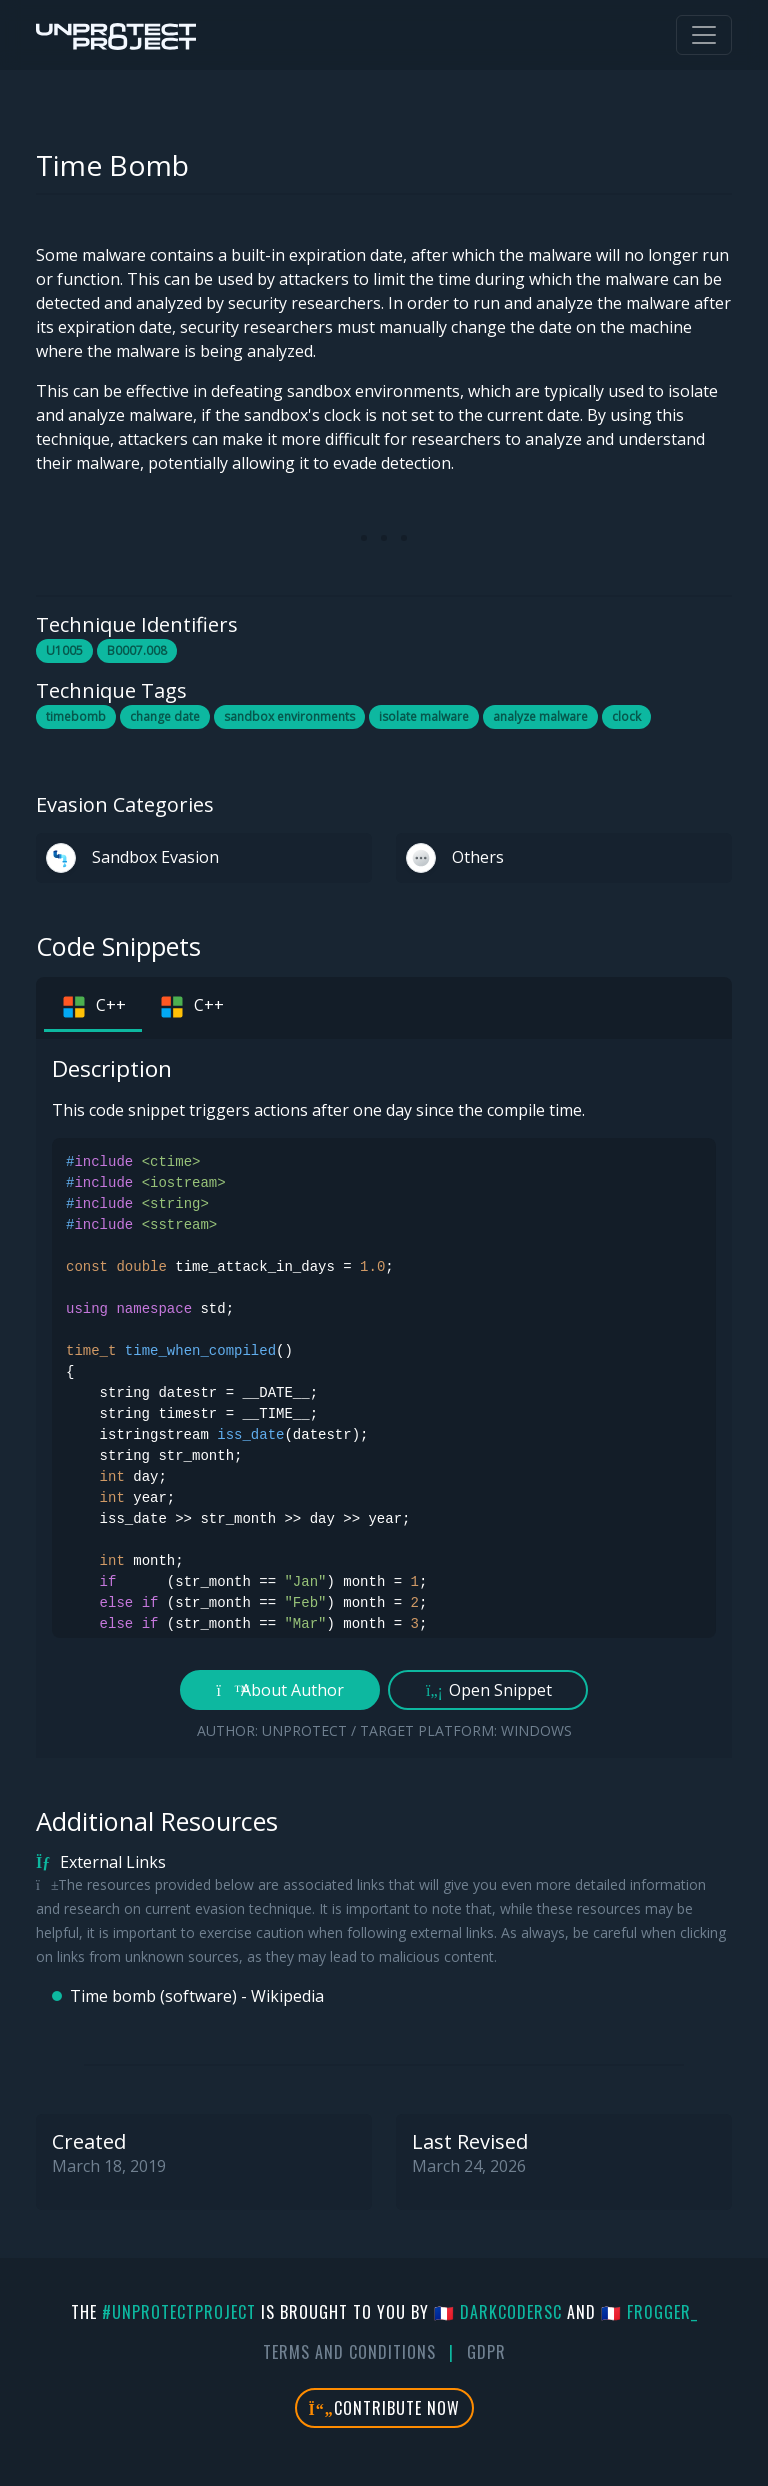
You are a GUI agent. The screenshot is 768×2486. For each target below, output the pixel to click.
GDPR (486, 2352)
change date (165, 716)
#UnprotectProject (179, 2312)
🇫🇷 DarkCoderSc (498, 2312)
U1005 (64, 650)
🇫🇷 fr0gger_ (649, 2312)
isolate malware (424, 716)
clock (626, 716)
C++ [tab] (93, 1007)
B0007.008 (137, 650)
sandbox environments (289, 716)
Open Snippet (488, 1690)
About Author (280, 1690)
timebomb (76, 716)
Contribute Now (384, 2408)
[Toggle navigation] (704, 35)
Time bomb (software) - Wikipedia (197, 1996)
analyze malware (540, 716)
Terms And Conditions (349, 2352)
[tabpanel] (384, 1398)
